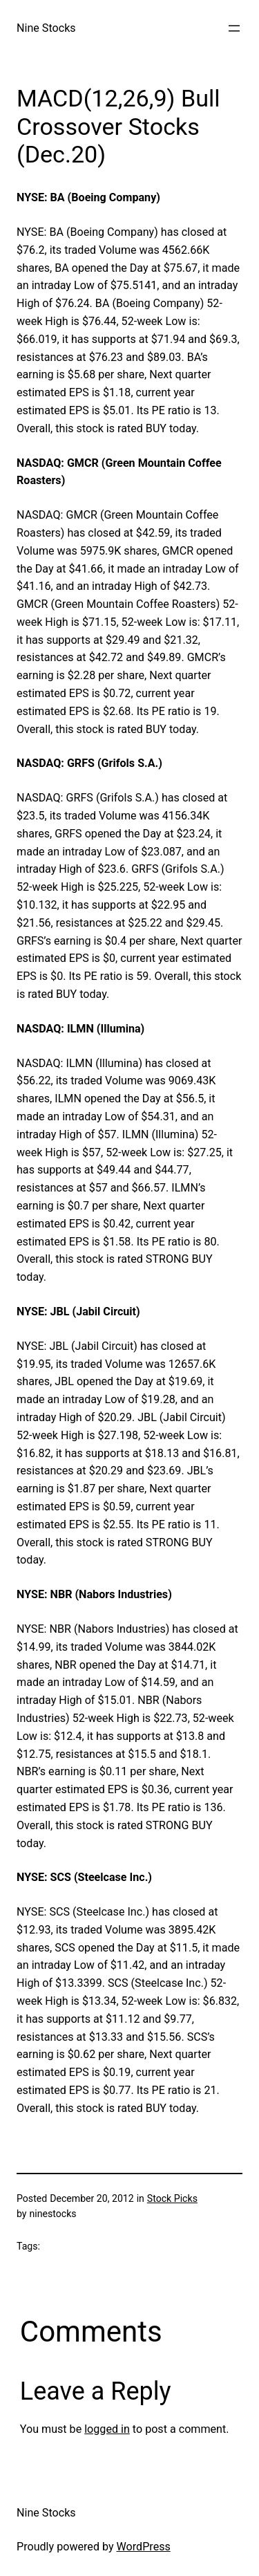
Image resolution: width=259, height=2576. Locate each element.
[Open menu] (234, 28)
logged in (107, 2429)
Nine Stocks (46, 28)
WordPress (144, 2546)
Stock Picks (172, 2198)
